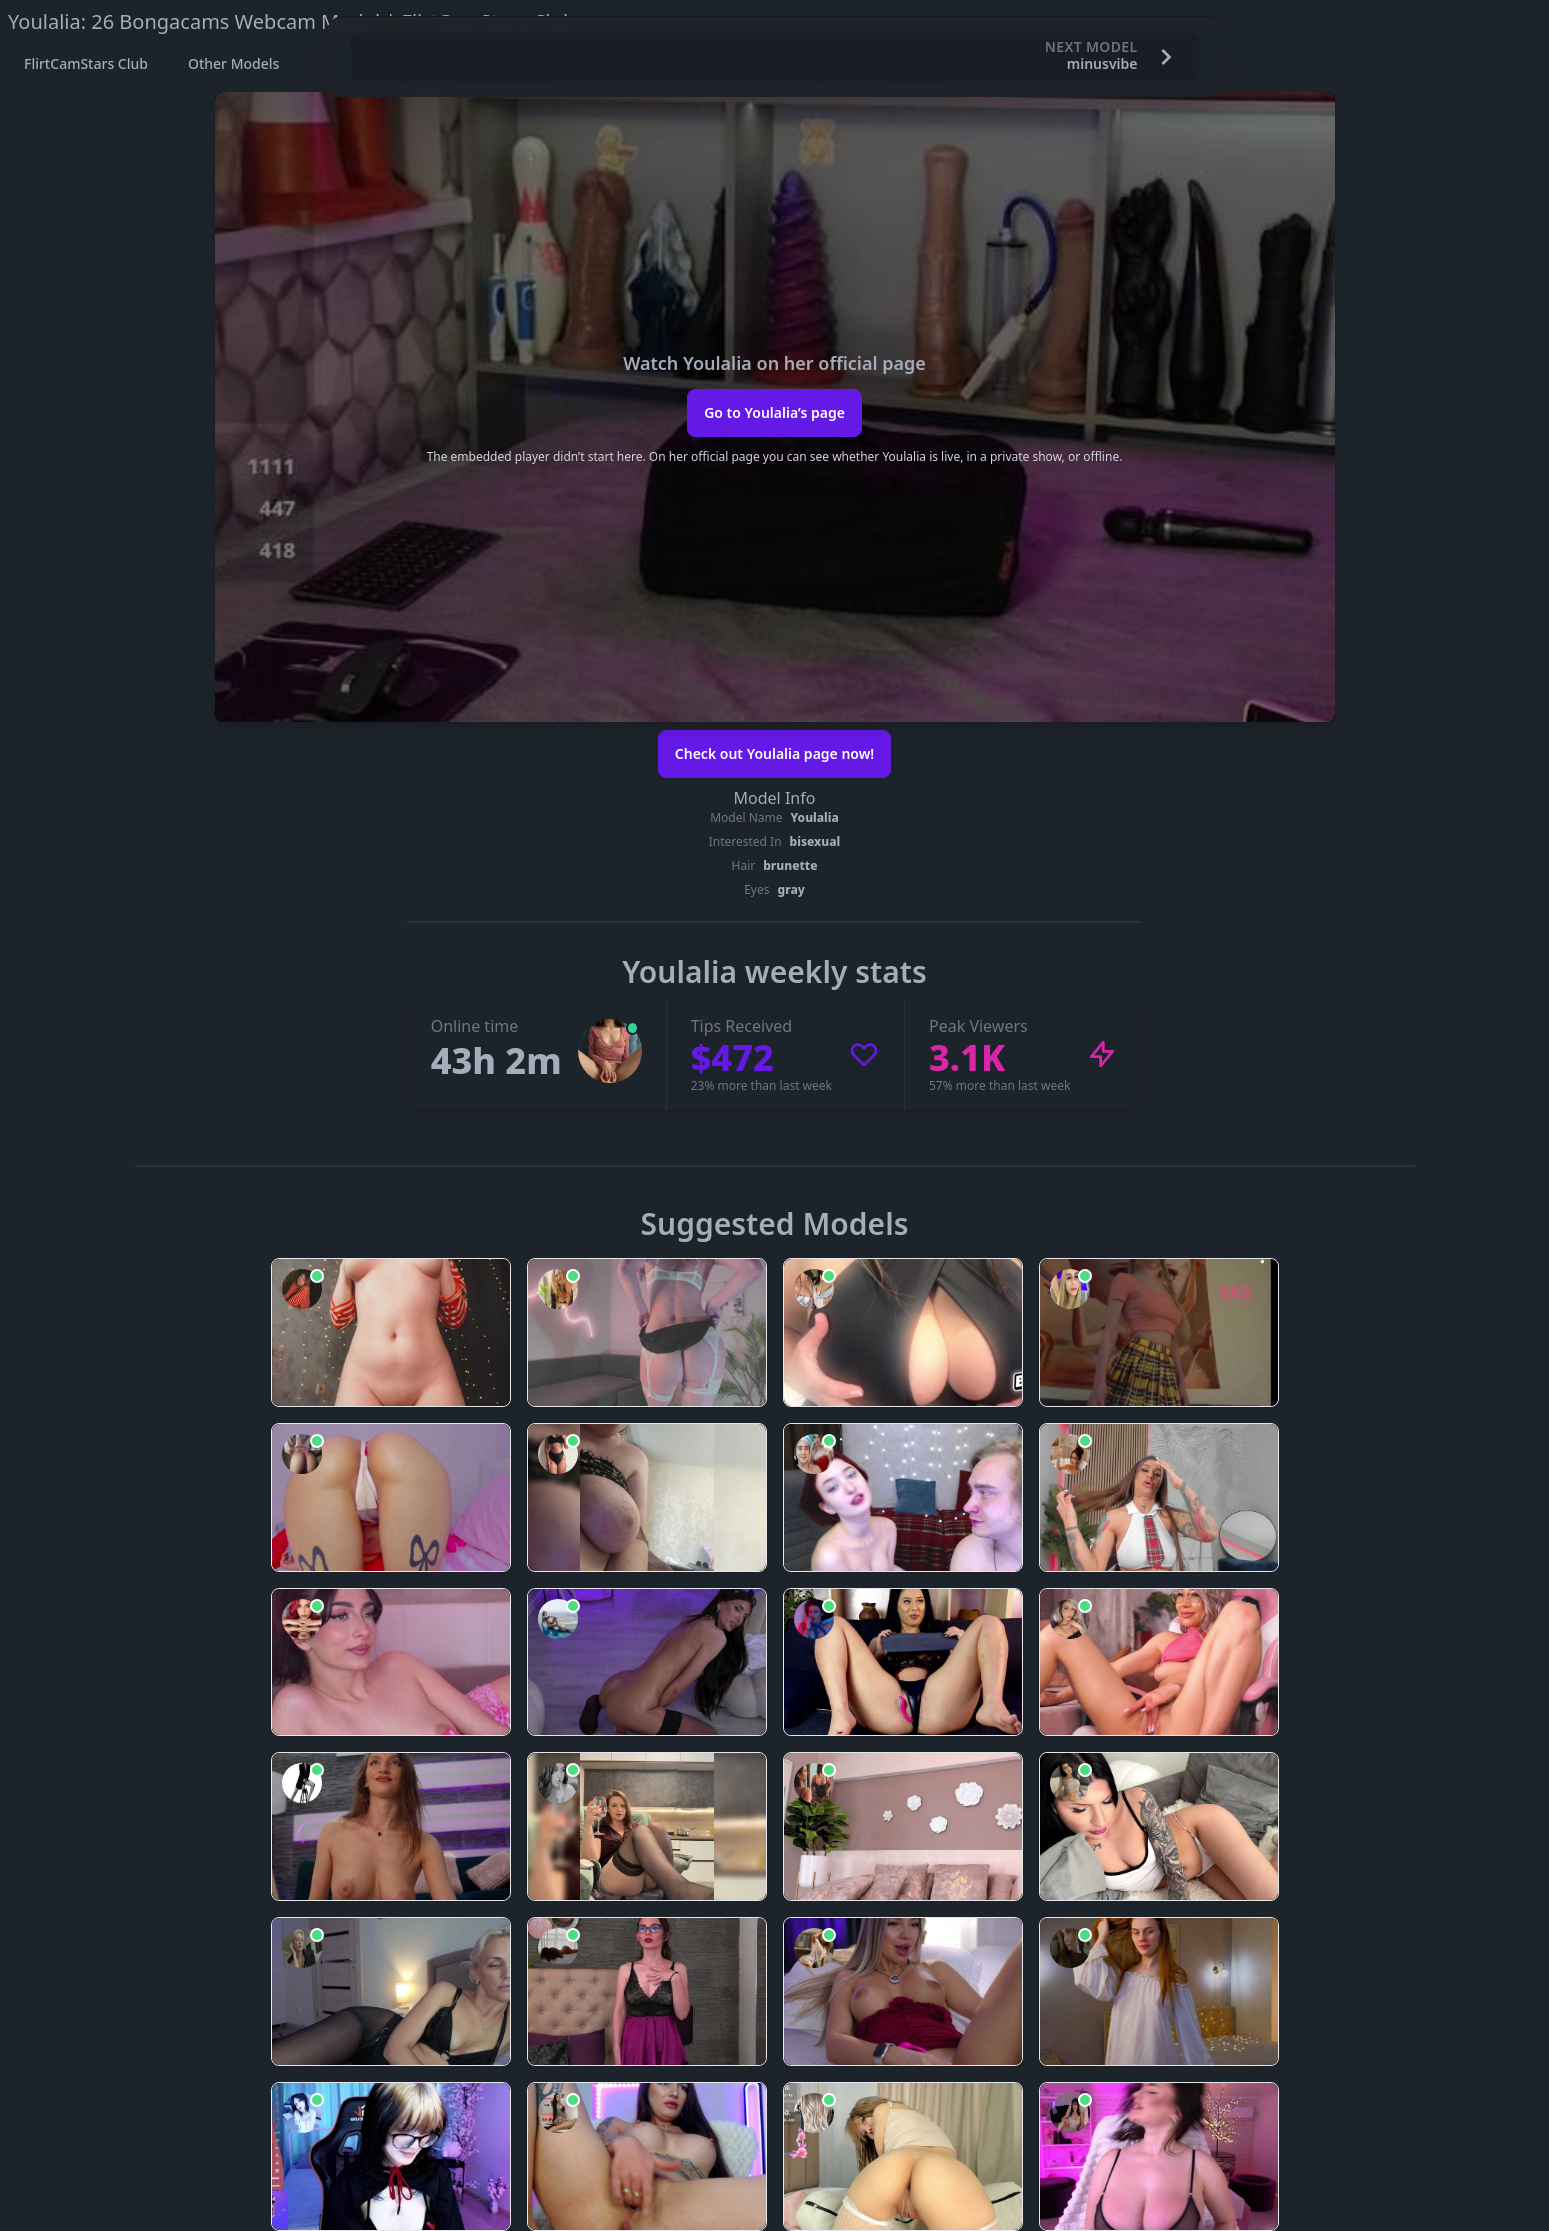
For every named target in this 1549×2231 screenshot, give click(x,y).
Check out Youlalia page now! (774, 753)
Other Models (233, 63)
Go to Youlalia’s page (774, 412)
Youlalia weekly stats (774, 971)
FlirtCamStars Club (86, 63)
